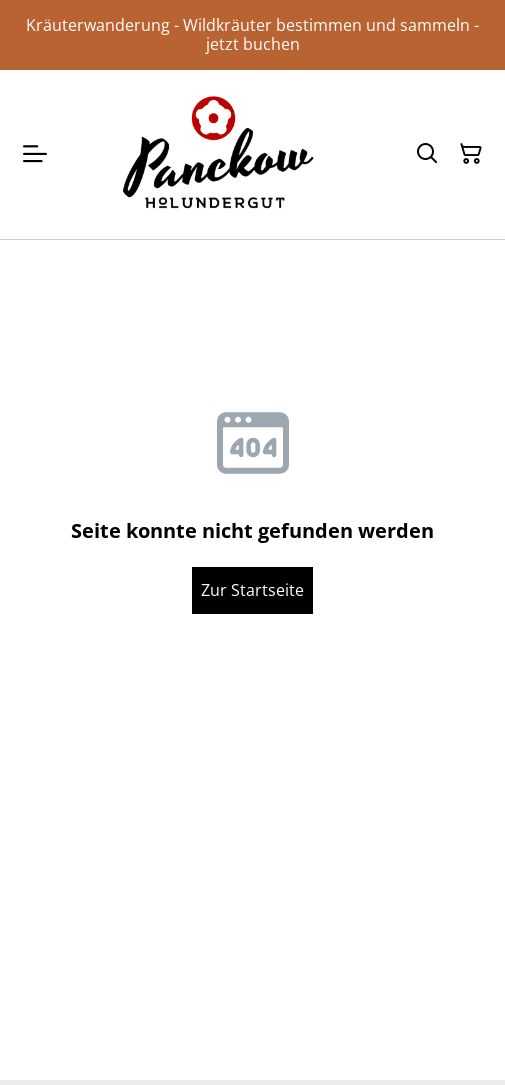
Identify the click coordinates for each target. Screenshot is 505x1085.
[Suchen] (427, 154)
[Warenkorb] (471, 154)
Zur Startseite (252, 590)
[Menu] (35, 154)
